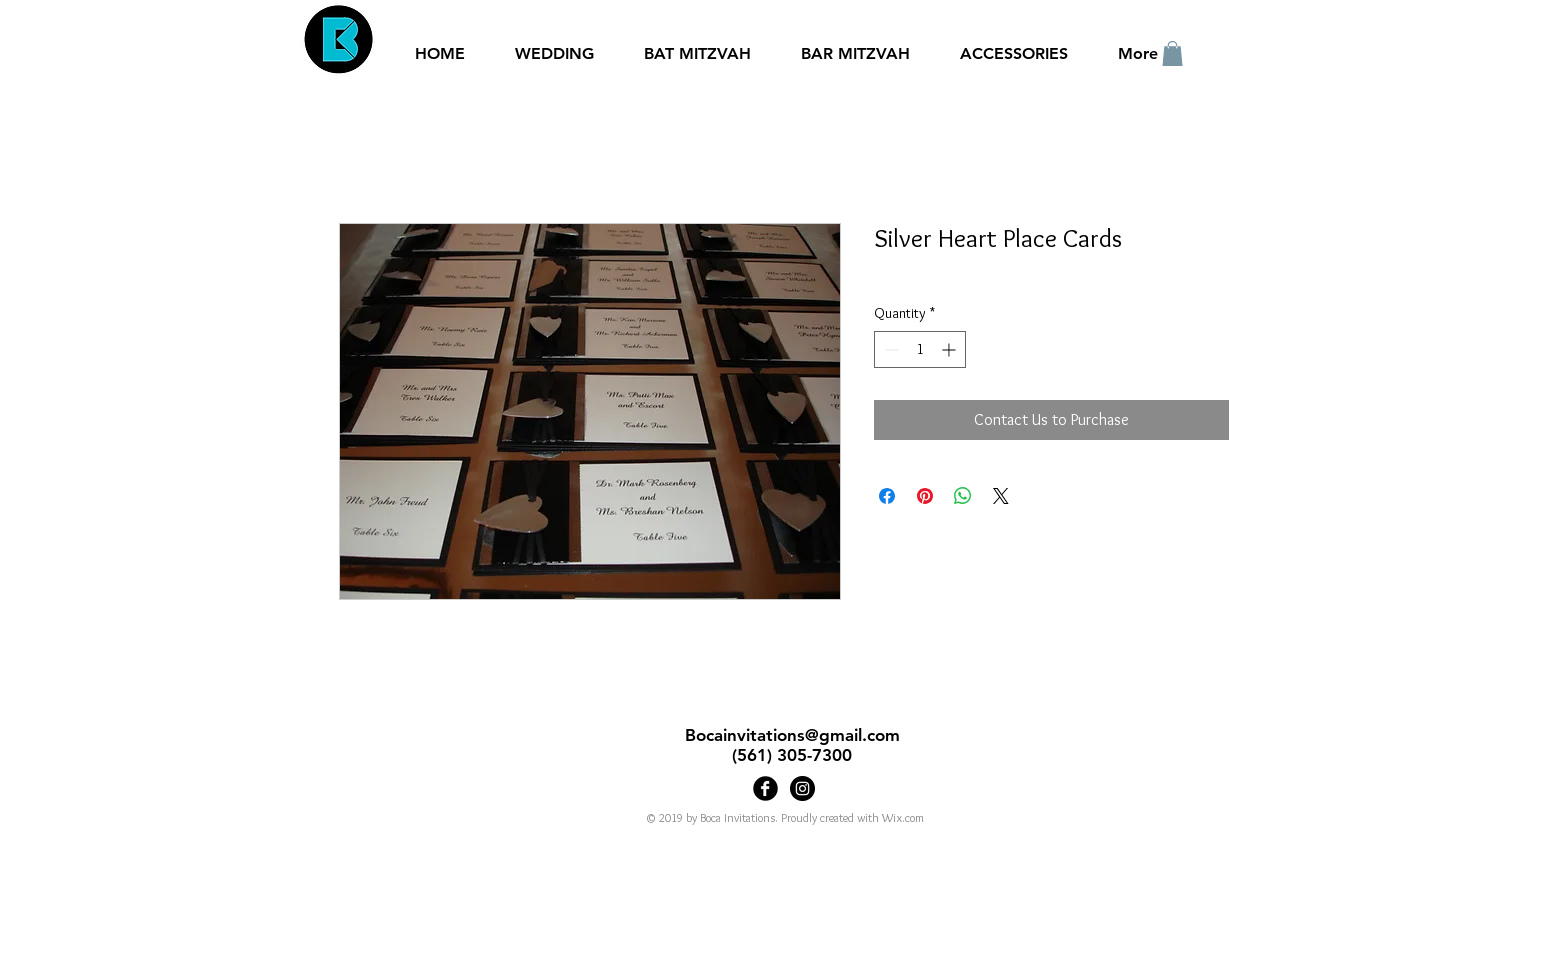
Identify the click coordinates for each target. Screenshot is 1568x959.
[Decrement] (889, 349)
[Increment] (950, 349)
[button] (1172, 53)
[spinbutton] (920, 349)
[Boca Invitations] (765, 788)
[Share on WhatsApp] (963, 496)
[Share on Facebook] (887, 496)
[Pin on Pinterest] (925, 496)
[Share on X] (1001, 496)
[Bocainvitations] (802, 788)
